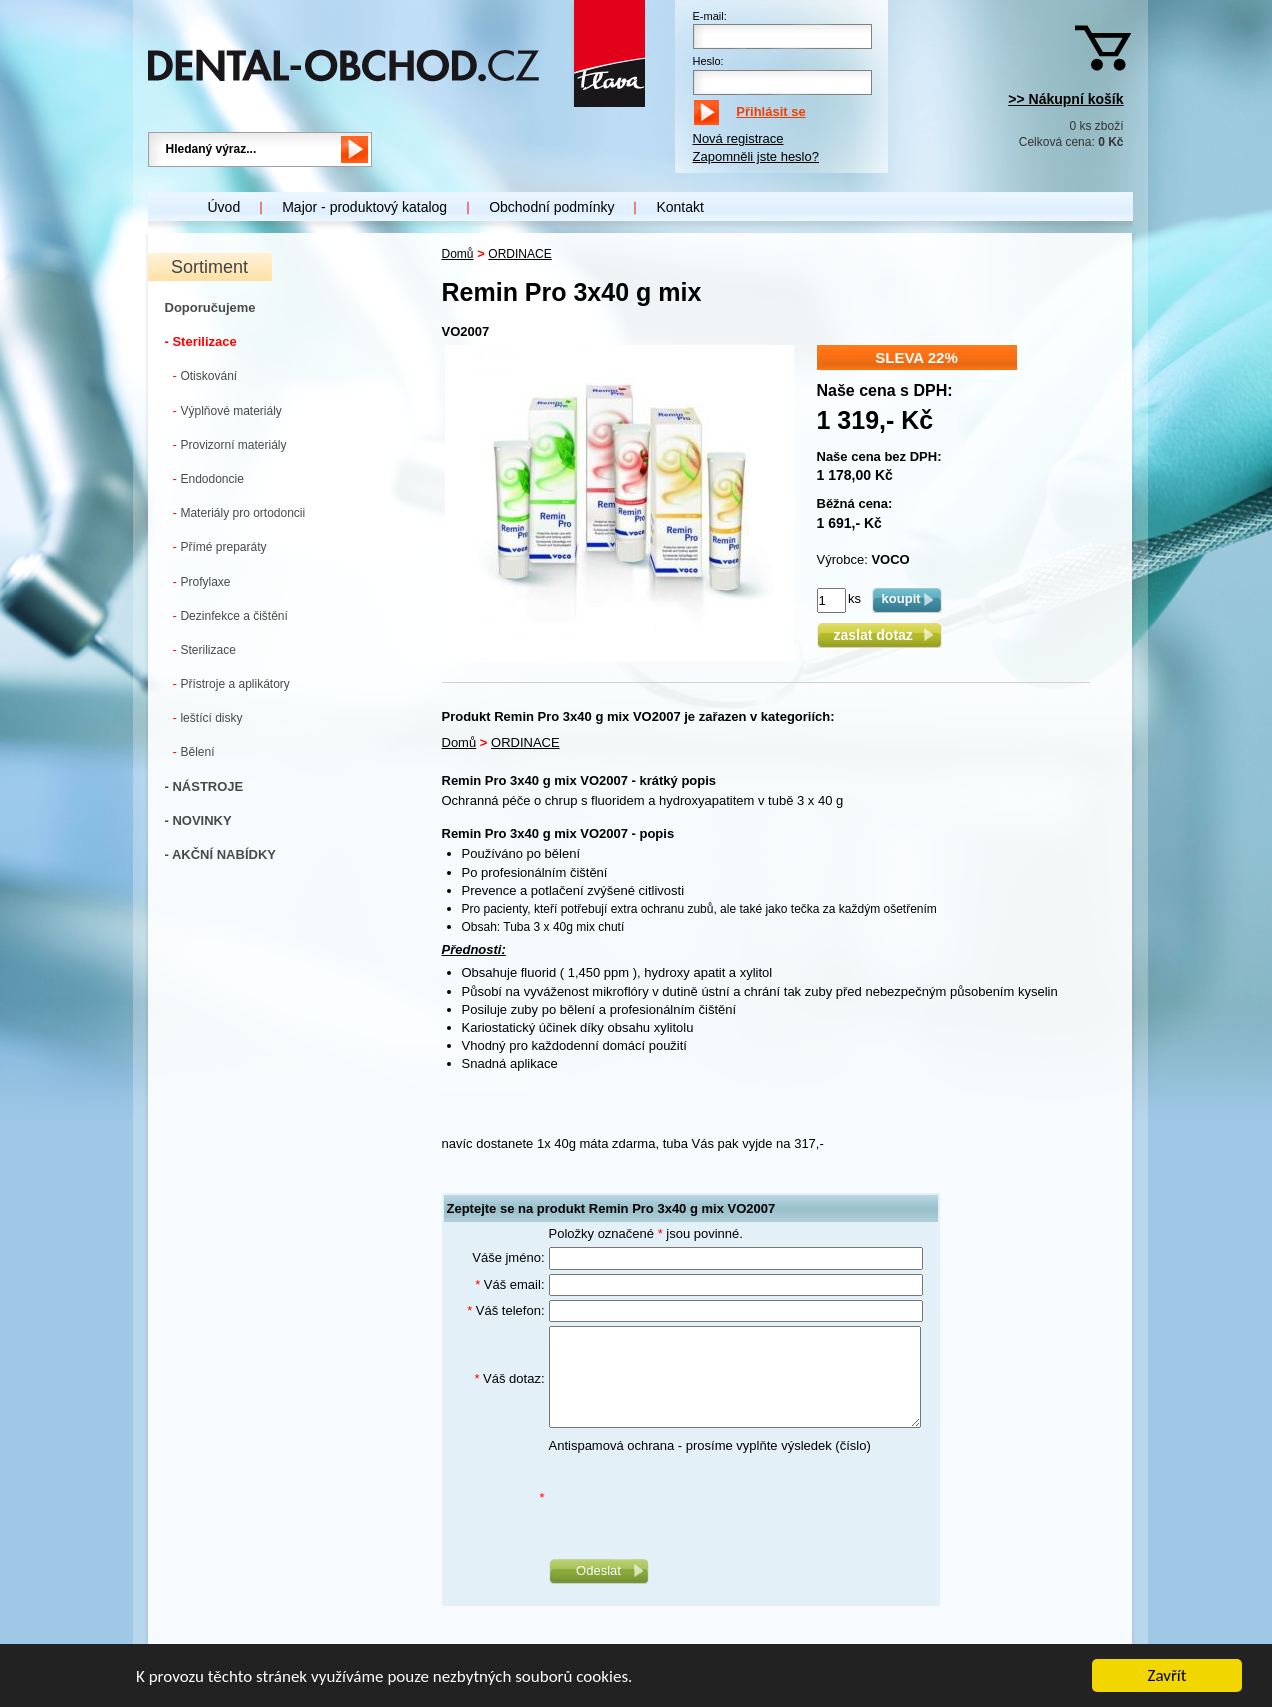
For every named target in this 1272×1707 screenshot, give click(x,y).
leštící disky (208, 717)
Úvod (224, 207)
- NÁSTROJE (204, 786)
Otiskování (205, 375)
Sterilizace (204, 649)
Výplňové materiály (227, 410)
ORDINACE (519, 254)
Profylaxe (202, 581)
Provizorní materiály (230, 444)
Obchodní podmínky (551, 207)
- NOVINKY (198, 820)
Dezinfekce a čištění (230, 615)
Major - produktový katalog (364, 207)
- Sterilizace (201, 341)
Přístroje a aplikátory (231, 683)
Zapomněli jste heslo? (756, 156)
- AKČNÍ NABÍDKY (220, 854)
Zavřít (1167, 1677)
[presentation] (701, 1498)
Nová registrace (738, 138)
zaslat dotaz (878, 635)
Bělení (194, 751)
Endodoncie (208, 478)
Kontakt (679, 207)
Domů (458, 254)
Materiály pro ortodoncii (239, 512)
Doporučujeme (210, 307)
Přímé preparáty (220, 546)
